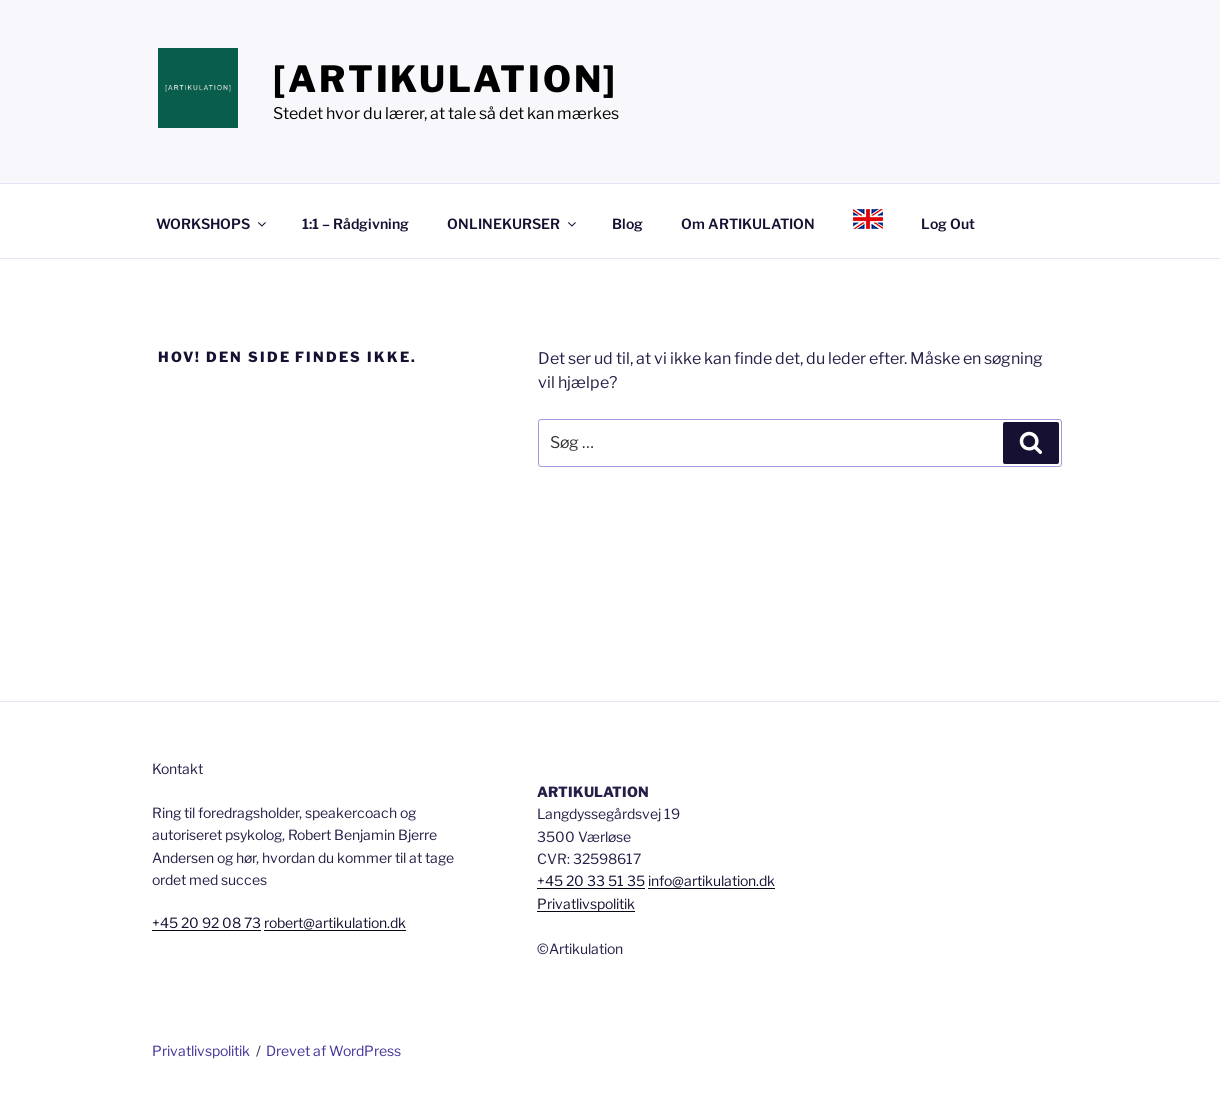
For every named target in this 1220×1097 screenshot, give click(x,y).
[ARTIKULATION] (445, 79)
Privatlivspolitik (586, 903)
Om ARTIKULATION (748, 223)
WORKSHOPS (212, 223)
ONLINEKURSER (513, 223)
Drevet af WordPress (333, 1050)
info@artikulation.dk (711, 880)
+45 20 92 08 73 (206, 922)
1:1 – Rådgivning (355, 223)
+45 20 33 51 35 (591, 880)
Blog (627, 223)
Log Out (948, 223)
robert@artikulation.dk (335, 922)
